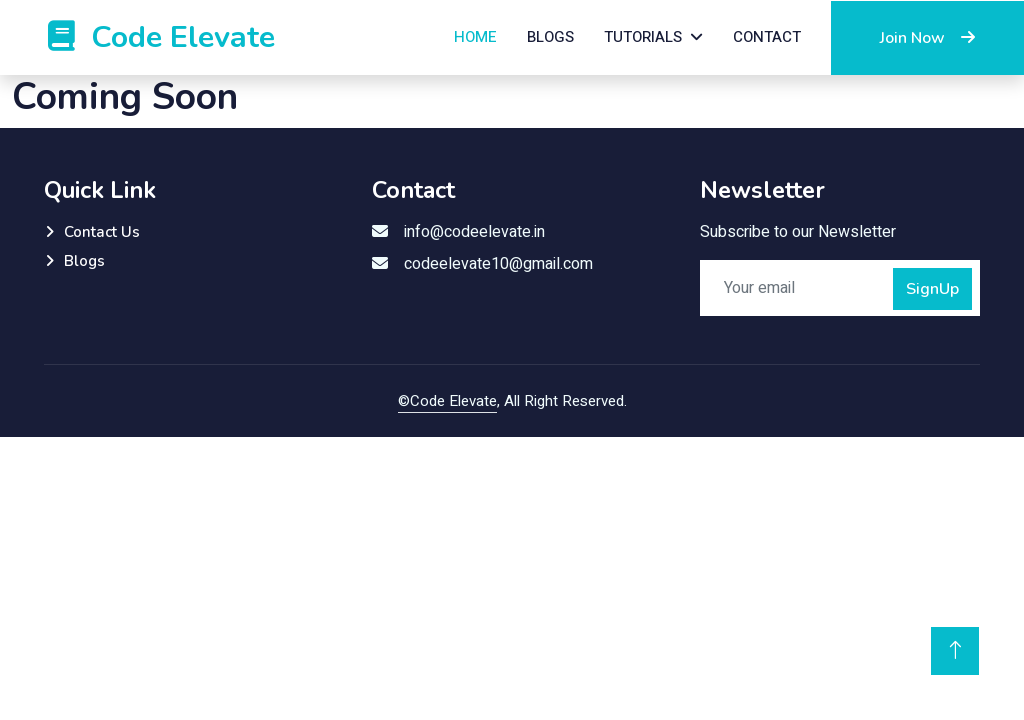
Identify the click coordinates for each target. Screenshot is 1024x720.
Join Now (927, 38)
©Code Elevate (447, 401)
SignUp (932, 289)
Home (475, 37)
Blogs (550, 37)
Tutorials (643, 37)
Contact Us (102, 232)
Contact (767, 37)
